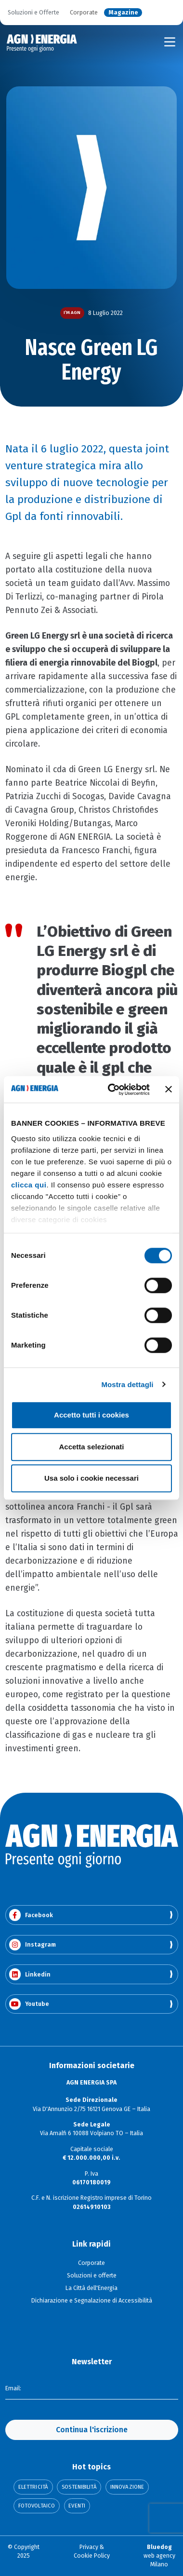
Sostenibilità (79, 2487)
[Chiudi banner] (168, 1089)
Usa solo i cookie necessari (91, 1478)
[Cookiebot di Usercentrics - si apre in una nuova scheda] (112, 1089)
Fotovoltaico (36, 2505)
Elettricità (33, 2487)
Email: (13, 2388)
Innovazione (127, 2487)
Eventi (76, 2505)
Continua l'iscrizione (92, 2429)
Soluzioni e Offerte (33, 13)
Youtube (29, 2004)
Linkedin (30, 1974)
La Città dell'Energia (91, 2288)
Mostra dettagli (127, 1384)
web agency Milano (159, 2556)
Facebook (31, 1915)
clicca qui (28, 1185)
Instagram (32, 1945)
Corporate (84, 13)
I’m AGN (72, 312)
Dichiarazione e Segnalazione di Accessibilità (91, 2300)
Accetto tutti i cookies (91, 1415)
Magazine (123, 13)
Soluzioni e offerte (92, 2275)
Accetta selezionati (91, 1447)
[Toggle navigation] (170, 42)
